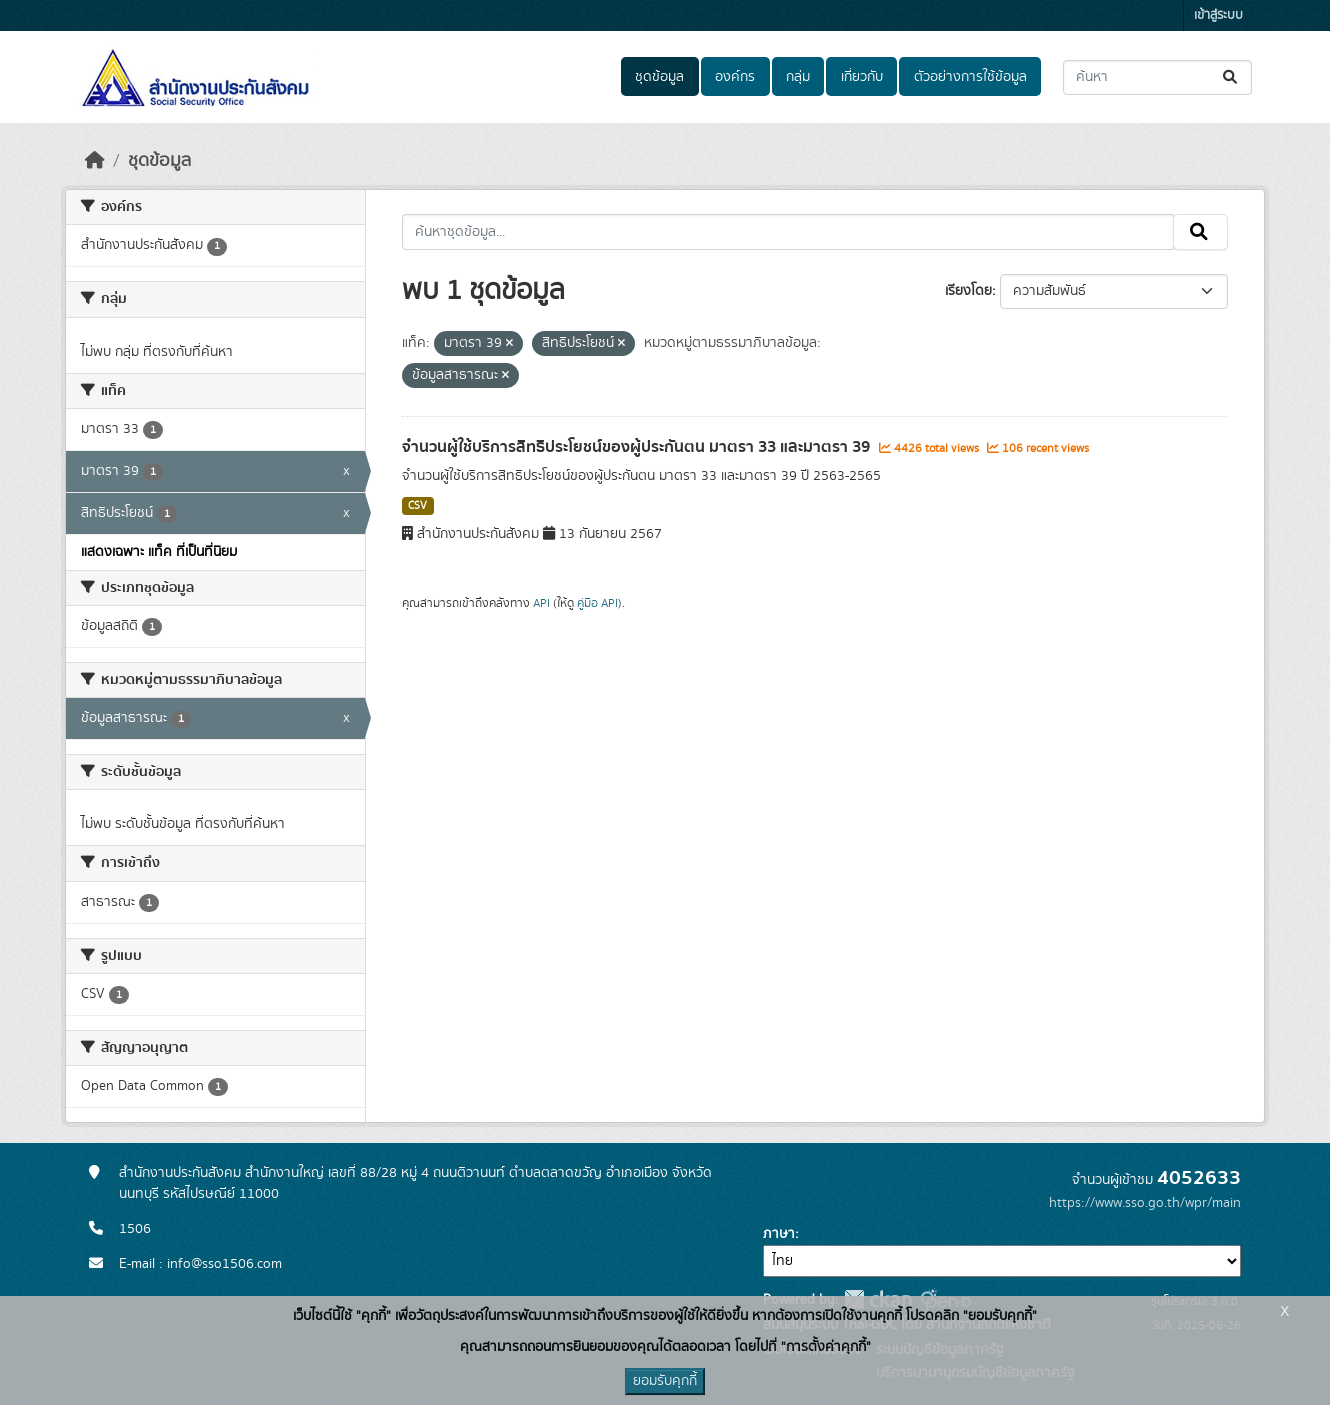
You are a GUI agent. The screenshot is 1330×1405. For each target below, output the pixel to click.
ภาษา (779, 1234)
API (541, 603)
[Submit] (1231, 77)
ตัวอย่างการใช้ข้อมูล (970, 77)
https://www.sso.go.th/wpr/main (1145, 1203)
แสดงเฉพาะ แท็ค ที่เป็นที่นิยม (159, 552)
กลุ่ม (798, 77)
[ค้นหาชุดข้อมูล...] (1157, 77)
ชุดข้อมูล (659, 77)
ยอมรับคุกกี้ (665, 1381)
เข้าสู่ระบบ (1218, 15)
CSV (417, 506)
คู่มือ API (597, 603)
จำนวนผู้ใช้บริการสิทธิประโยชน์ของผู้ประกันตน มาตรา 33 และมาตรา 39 (638, 447)
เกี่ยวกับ (862, 77)
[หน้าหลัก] (95, 161)
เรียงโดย (968, 291)
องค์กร (735, 77)
